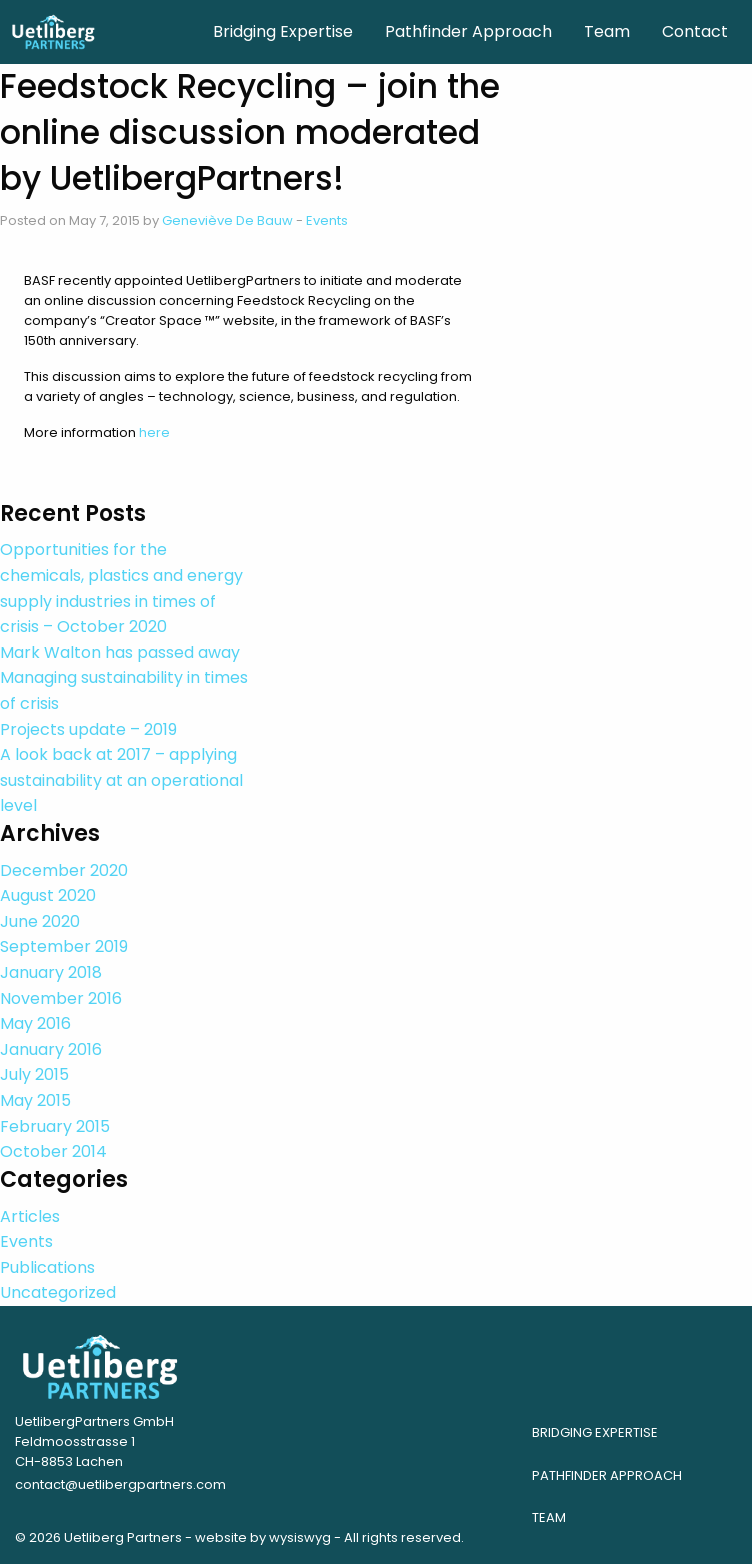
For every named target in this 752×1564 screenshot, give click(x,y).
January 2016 (51, 1049)
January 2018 (51, 972)
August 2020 (48, 895)
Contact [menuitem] (695, 31)
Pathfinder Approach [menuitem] (468, 31)
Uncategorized (58, 1292)
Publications (47, 1267)
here (154, 432)
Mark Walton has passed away (120, 652)
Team (549, 1517)
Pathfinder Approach (607, 1475)
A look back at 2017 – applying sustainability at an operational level (121, 780)
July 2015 (34, 1074)
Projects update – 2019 (88, 729)
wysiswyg (300, 1537)
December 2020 (64, 870)
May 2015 (35, 1100)
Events (327, 220)
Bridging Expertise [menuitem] (283, 31)
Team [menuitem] (607, 31)
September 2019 (64, 946)
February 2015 (55, 1126)
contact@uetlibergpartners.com (120, 1484)
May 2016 (35, 1023)
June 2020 (40, 921)
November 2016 (61, 998)
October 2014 (53, 1151)
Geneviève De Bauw (227, 220)
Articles (30, 1216)
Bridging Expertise (595, 1432)
